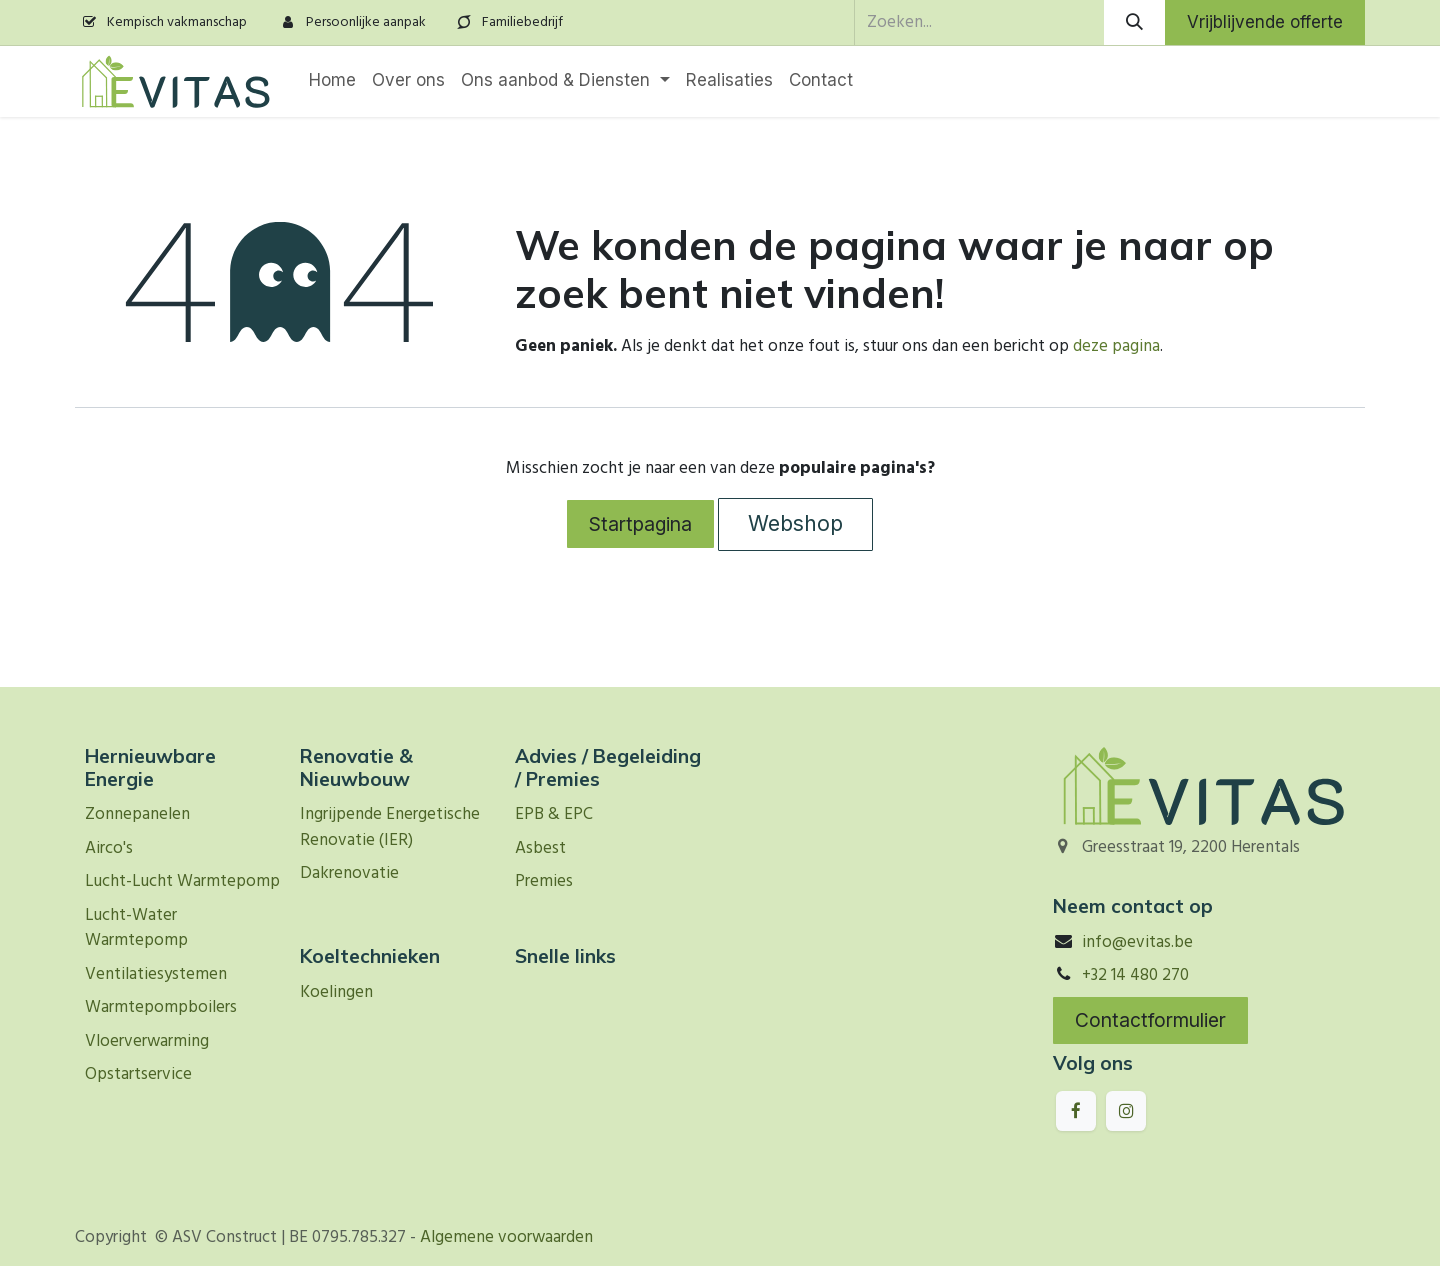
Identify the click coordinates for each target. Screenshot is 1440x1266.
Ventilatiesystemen (156, 974)
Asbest (540, 848)
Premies (544, 881)
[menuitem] (332, 81)
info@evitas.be (1137, 942)
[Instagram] (1126, 1111)
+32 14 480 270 (1135, 975)
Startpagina (640, 524)
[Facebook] (1076, 1111)
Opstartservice (138, 1074)
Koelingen (336, 992)
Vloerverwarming (147, 1041)
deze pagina (1116, 346)
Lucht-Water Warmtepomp (136, 928)
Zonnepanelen (137, 814)
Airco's (109, 848)
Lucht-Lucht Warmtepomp (182, 881)
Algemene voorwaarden (506, 1237)
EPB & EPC (554, 814)
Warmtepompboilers (161, 1007)
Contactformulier (1150, 1020)
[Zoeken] (1134, 22)
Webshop (795, 523)
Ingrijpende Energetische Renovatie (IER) (390, 827)
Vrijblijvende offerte (1265, 22)
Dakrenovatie (349, 873)
